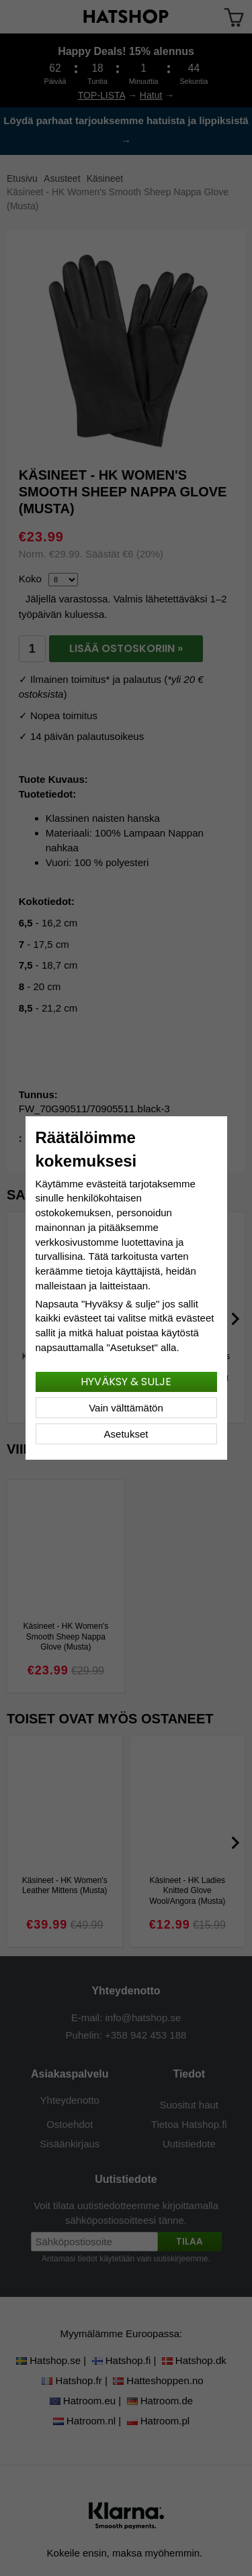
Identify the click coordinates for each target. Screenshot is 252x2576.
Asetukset (126, 1434)
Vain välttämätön (126, 1407)
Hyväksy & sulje (126, 1381)
